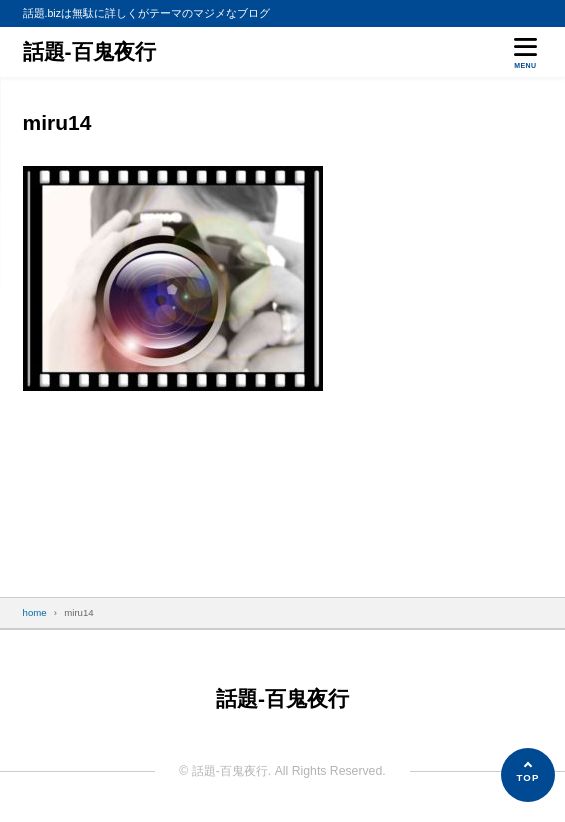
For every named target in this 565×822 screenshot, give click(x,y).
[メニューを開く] (525, 51)
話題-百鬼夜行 (89, 51)
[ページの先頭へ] (528, 775)
